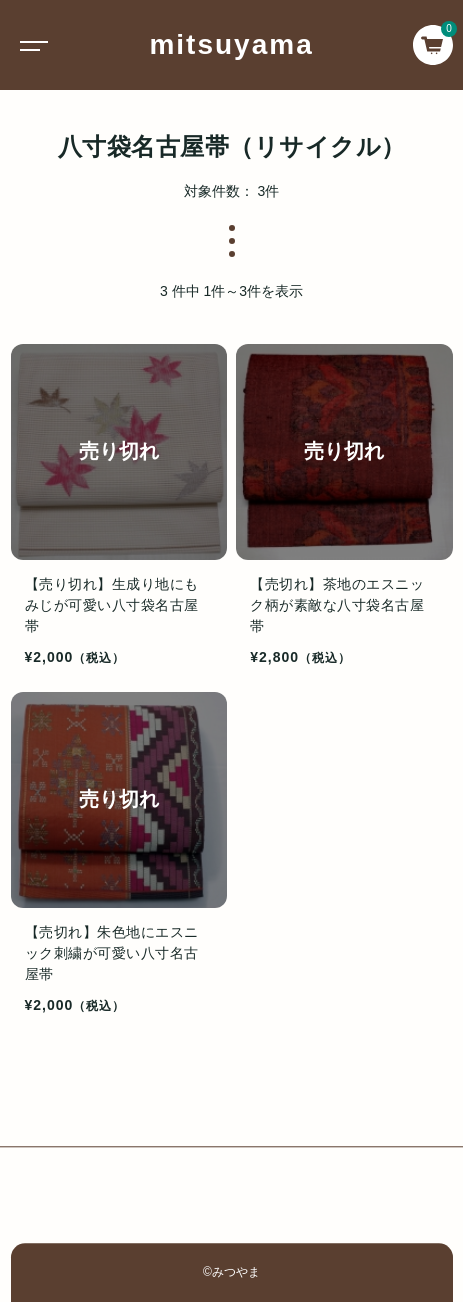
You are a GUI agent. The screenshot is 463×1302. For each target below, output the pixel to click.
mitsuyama (231, 44)
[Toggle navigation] (30, 45)
